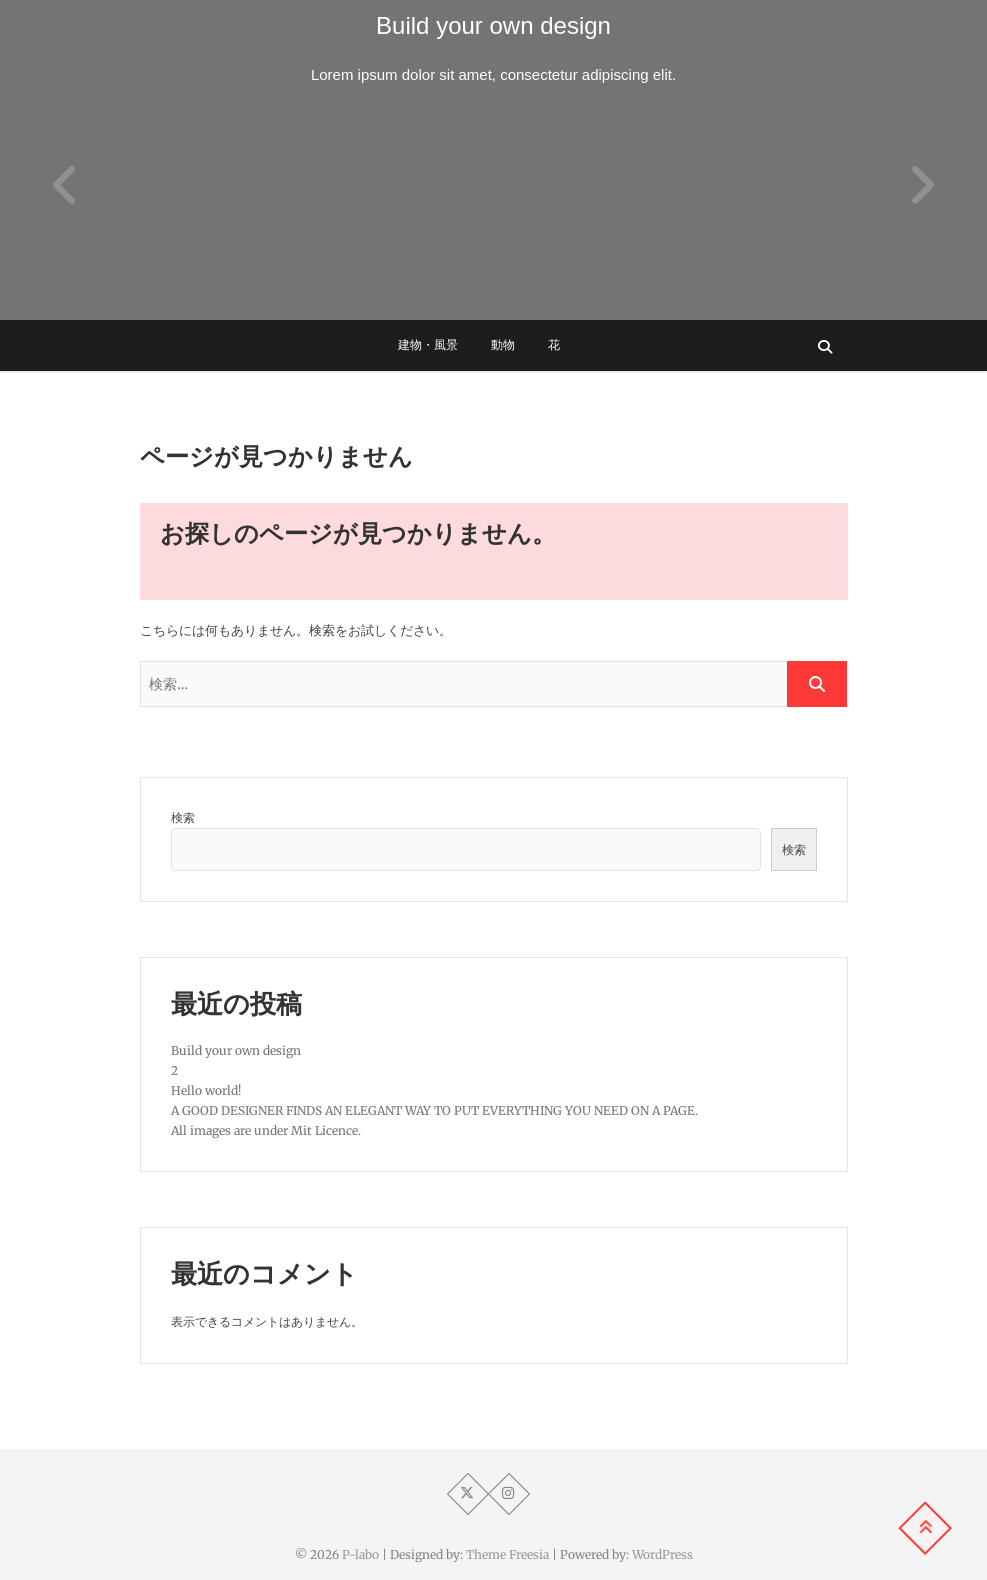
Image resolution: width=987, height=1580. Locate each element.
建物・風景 (428, 345)
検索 (183, 817)
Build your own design (493, 25)
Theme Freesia (507, 1554)
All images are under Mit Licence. (266, 1130)
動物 (503, 345)
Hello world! (206, 1090)
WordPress (662, 1554)
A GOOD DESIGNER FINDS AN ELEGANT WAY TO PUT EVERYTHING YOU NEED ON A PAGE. (434, 1110)
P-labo (360, 1554)
